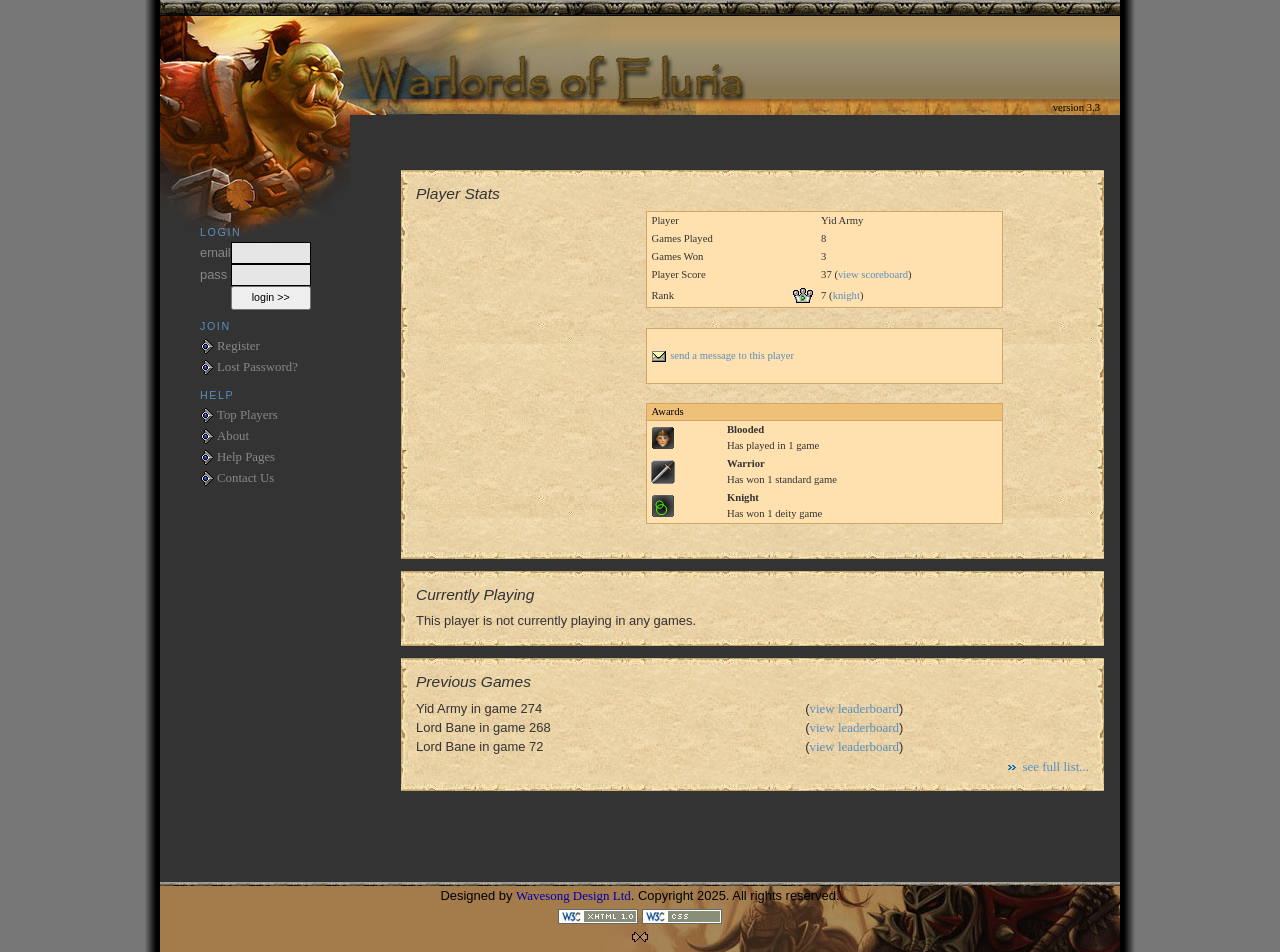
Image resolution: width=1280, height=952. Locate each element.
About (233, 436)
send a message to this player (722, 355)
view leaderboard (855, 708)
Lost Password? (257, 367)
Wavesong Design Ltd (573, 895)
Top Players (247, 415)
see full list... (1055, 766)
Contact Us (245, 478)
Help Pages (246, 457)
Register (238, 346)
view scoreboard (873, 274)
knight (846, 295)
